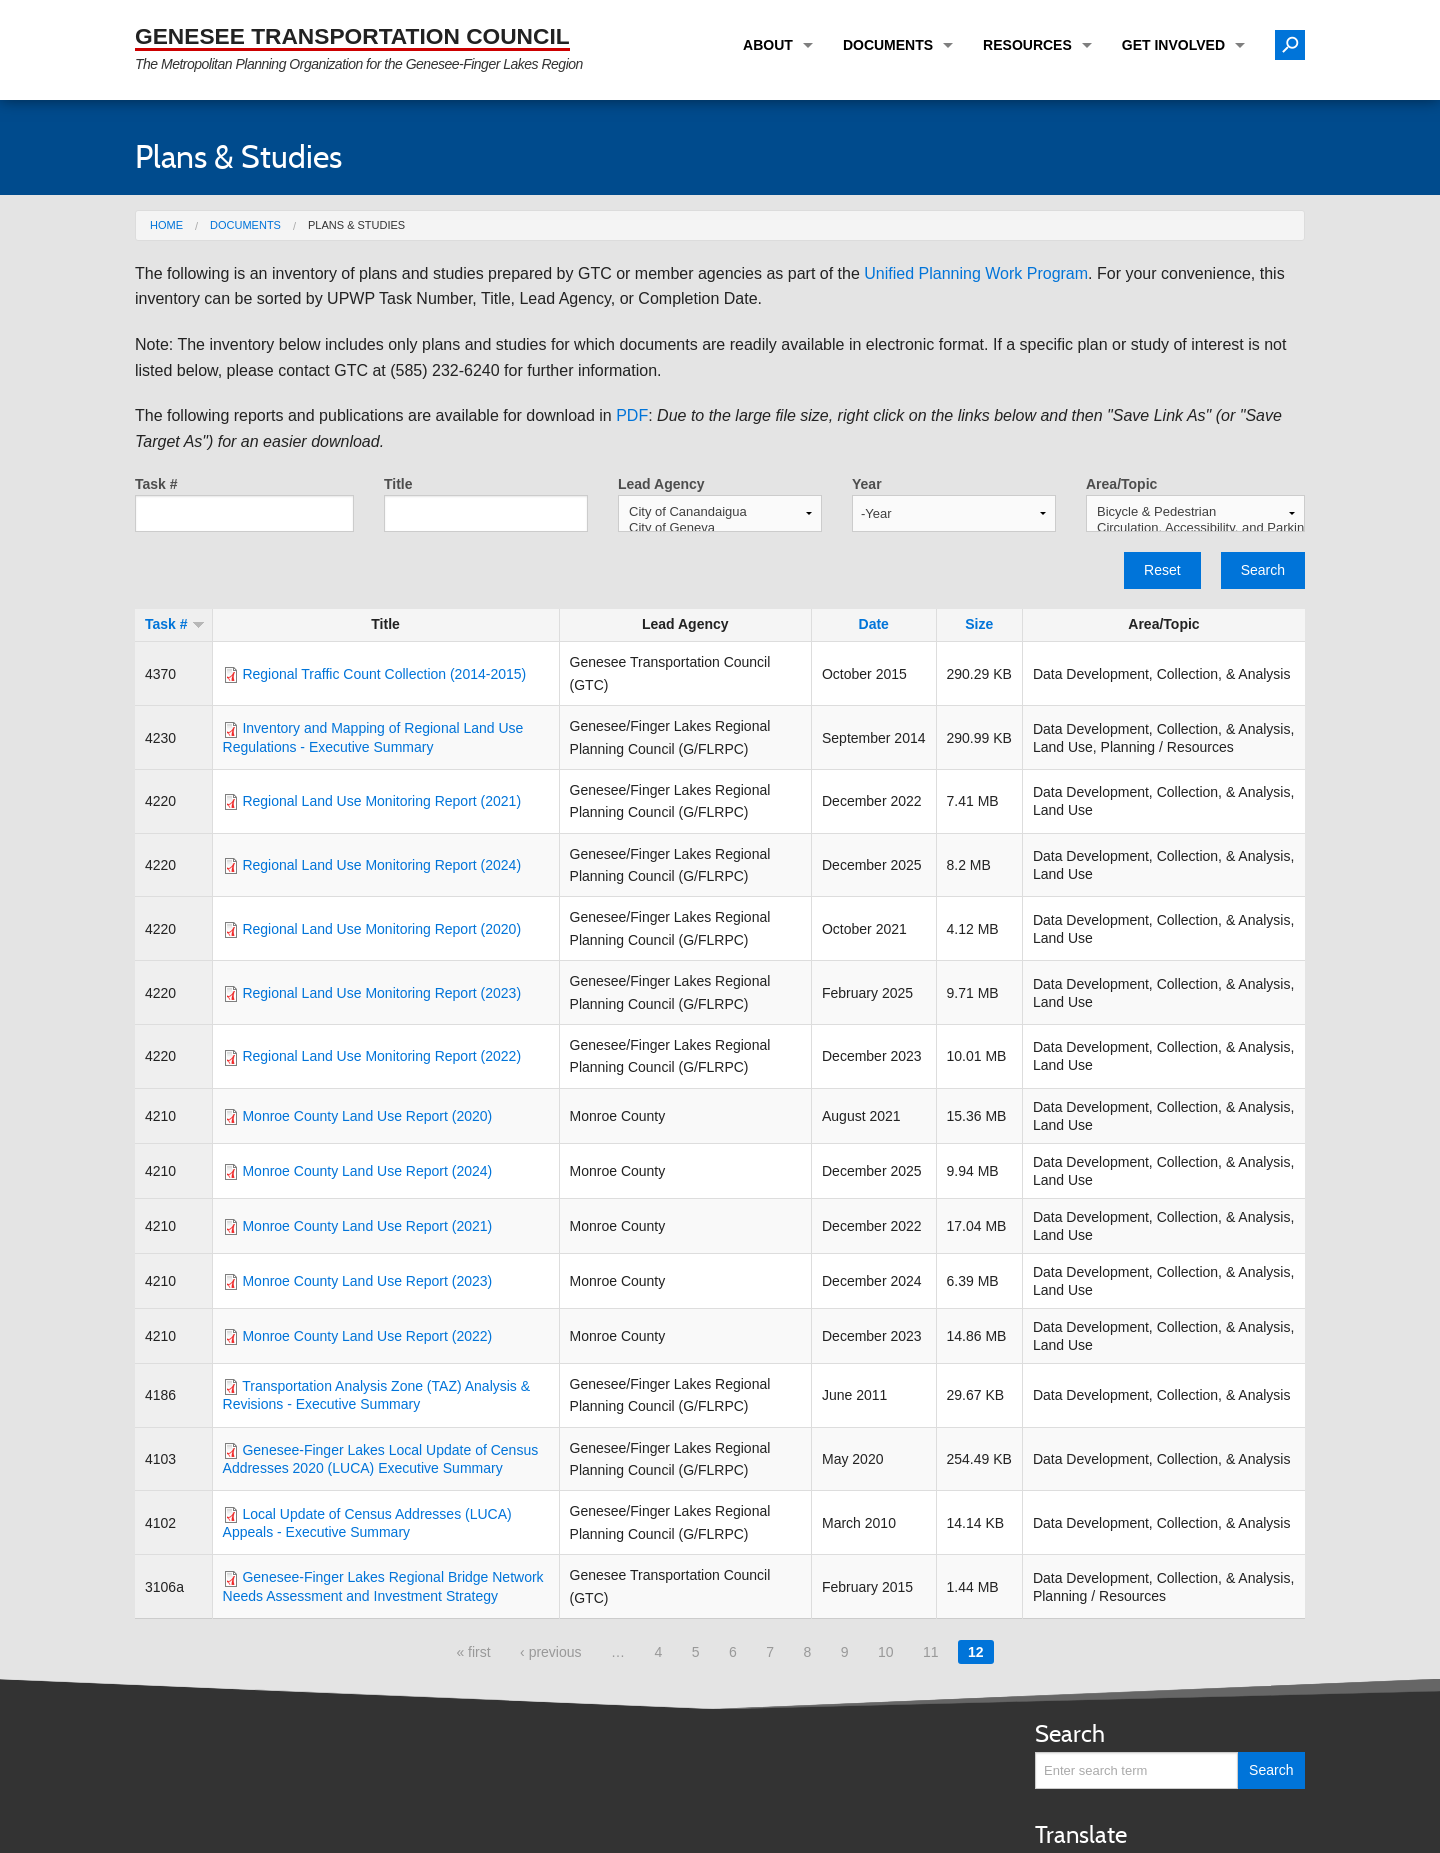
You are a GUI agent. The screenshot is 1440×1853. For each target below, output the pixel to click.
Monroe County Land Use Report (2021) (367, 1226)
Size (979, 624)
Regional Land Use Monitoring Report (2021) (381, 801)
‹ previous (550, 1652)
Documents (888, 45)
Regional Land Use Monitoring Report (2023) (381, 993)
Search (1263, 570)
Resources (1027, 45)
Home (166, 225)
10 (886, 1652)
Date (874, 624)
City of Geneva (720, 528)
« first (473, 1652)
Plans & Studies (356, 225)
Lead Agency (661, 484)
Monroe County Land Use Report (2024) (367, 1171)
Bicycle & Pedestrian (1195, 512)
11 (931, 1652)
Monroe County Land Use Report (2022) (367, 1336)
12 (976, 1652)
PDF (632, 415)
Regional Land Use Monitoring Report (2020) (381, 929)
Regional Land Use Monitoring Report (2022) (381, 1056)
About (768, 45)
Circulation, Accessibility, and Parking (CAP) (1195, 528)
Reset (1162, 570)
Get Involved (1173, 45)
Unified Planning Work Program (976, 273)
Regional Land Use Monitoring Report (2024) (381, 865)
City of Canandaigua (720, 512)
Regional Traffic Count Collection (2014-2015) (384, 674)
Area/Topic (1121, 484)
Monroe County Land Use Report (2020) (367, 1116)
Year (867, 484)
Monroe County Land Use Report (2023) (367, 1281)
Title (398, 484)
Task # (156, 484)
